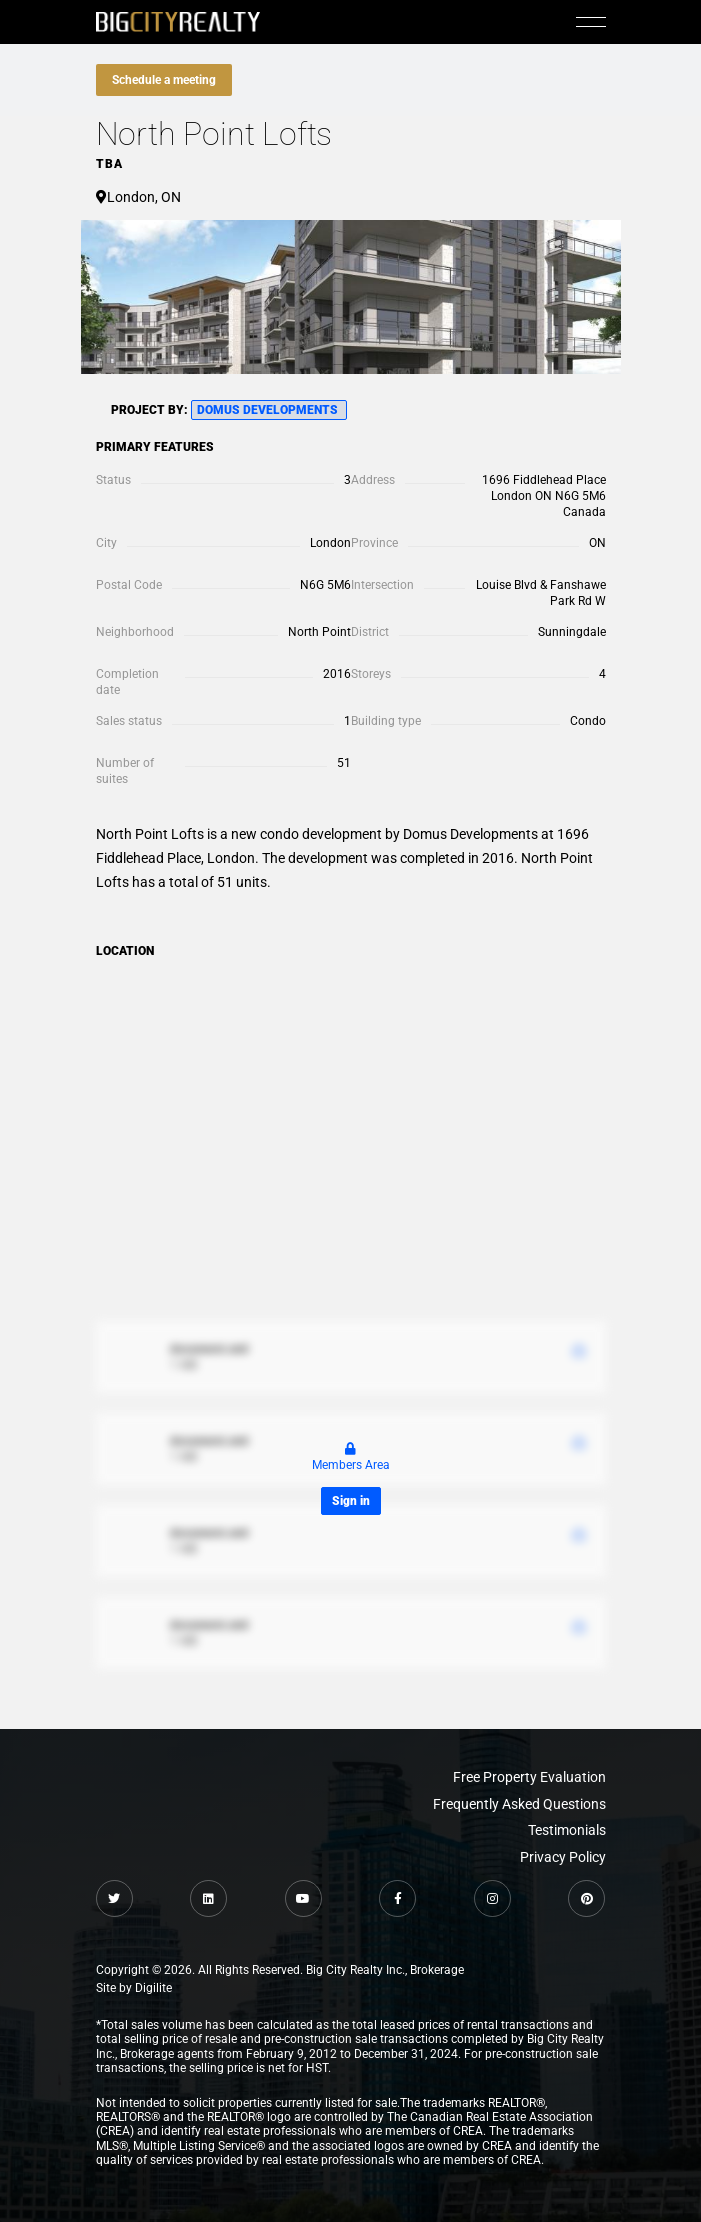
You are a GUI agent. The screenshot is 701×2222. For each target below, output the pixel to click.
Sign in (351, 1501)
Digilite (153, 1988)
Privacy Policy (563, 1857)
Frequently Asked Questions (519, 1804)
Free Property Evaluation (529, 1777)
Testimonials (567, 1830)
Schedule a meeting (164, 80)
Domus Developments (269, 410)
